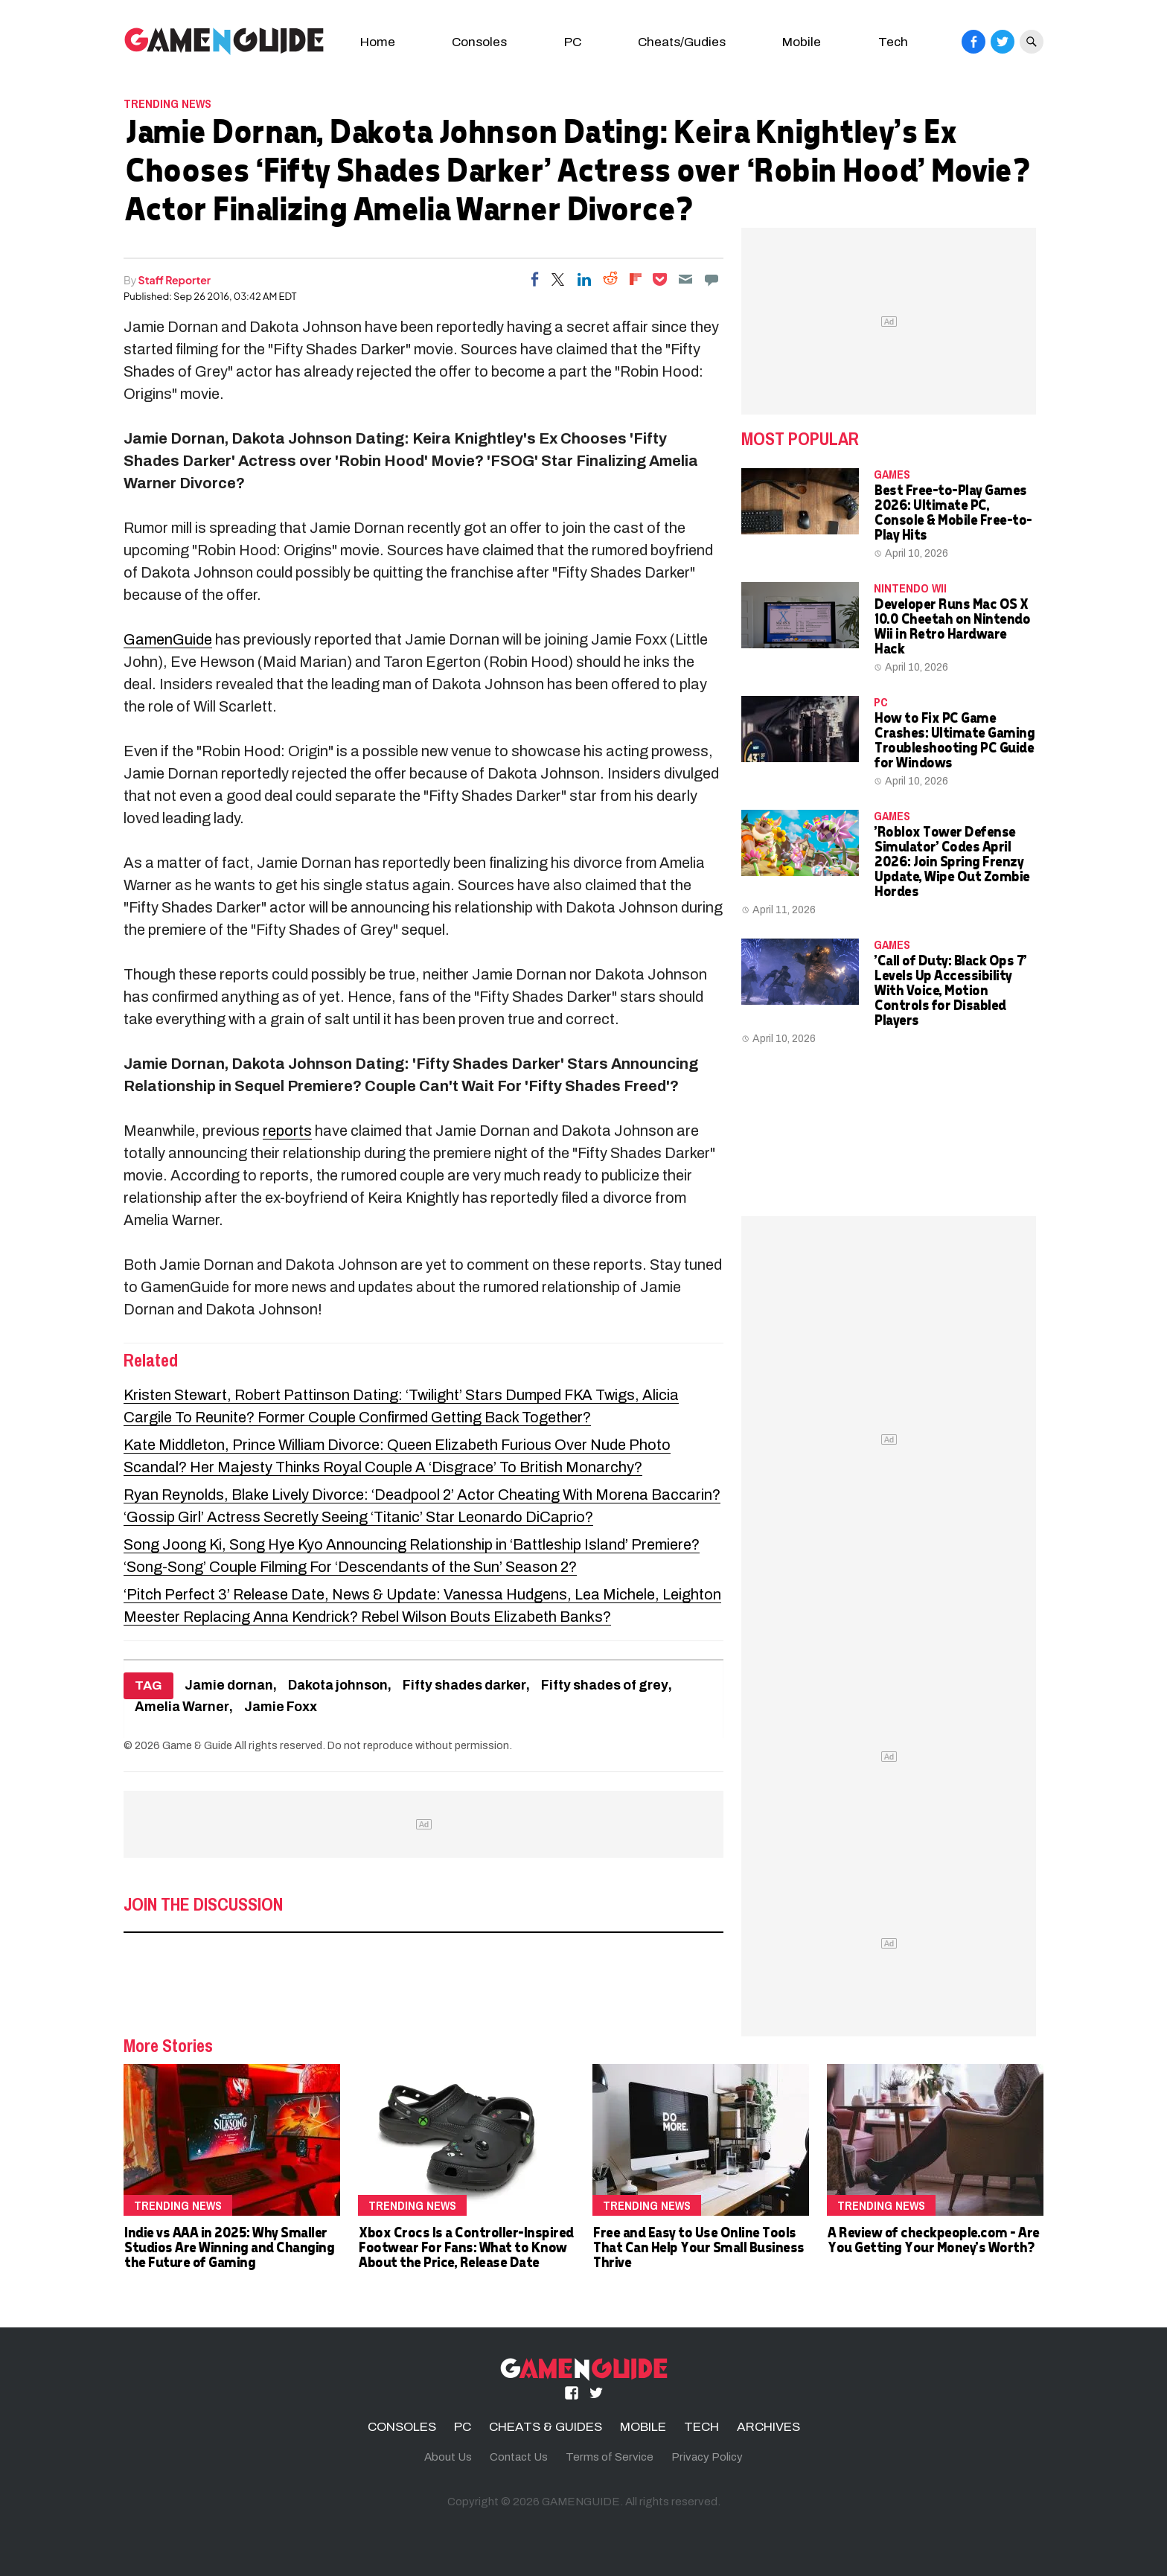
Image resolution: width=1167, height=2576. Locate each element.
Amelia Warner (182, 1707)
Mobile (801, 42)
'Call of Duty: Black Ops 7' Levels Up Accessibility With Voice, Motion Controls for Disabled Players (950, 989)
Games (892, 474)
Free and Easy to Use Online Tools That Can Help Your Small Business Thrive (698, 2246)
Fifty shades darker (464, 1685)
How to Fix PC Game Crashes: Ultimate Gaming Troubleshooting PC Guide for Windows (954, 739)
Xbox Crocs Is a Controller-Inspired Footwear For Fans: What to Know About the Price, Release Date (465, 2246)
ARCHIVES (768, 2427)
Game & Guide (197, 1745)
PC (572, 42)
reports (287, 1130)
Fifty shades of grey (604, 1685)
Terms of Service (609, 2457)
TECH (701, 2427)
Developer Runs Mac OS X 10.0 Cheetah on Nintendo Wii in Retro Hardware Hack (951, 625)
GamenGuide (168, 639)
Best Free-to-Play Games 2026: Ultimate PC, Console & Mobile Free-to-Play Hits (953, 512)
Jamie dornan (229, 1685)
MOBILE (643, 2427)
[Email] (685, 279)
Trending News (167, 103)
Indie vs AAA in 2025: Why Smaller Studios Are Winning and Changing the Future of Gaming (228, 2246)
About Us (448, 2457)
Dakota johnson (338, 1685)
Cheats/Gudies (682, 42)
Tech (893, 42)
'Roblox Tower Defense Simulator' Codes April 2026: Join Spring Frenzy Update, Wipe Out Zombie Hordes (951, 860)
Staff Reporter (174, 280)
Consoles (479, 42)
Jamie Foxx (280, 1707)
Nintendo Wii (910, 588)
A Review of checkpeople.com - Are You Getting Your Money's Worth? (933, 2239)
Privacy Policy (707, 2457)
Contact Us (519, 2457)
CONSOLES (402, 2427)
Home (377, 42)
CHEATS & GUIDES (545, 2427)
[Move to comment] (711, 279)
